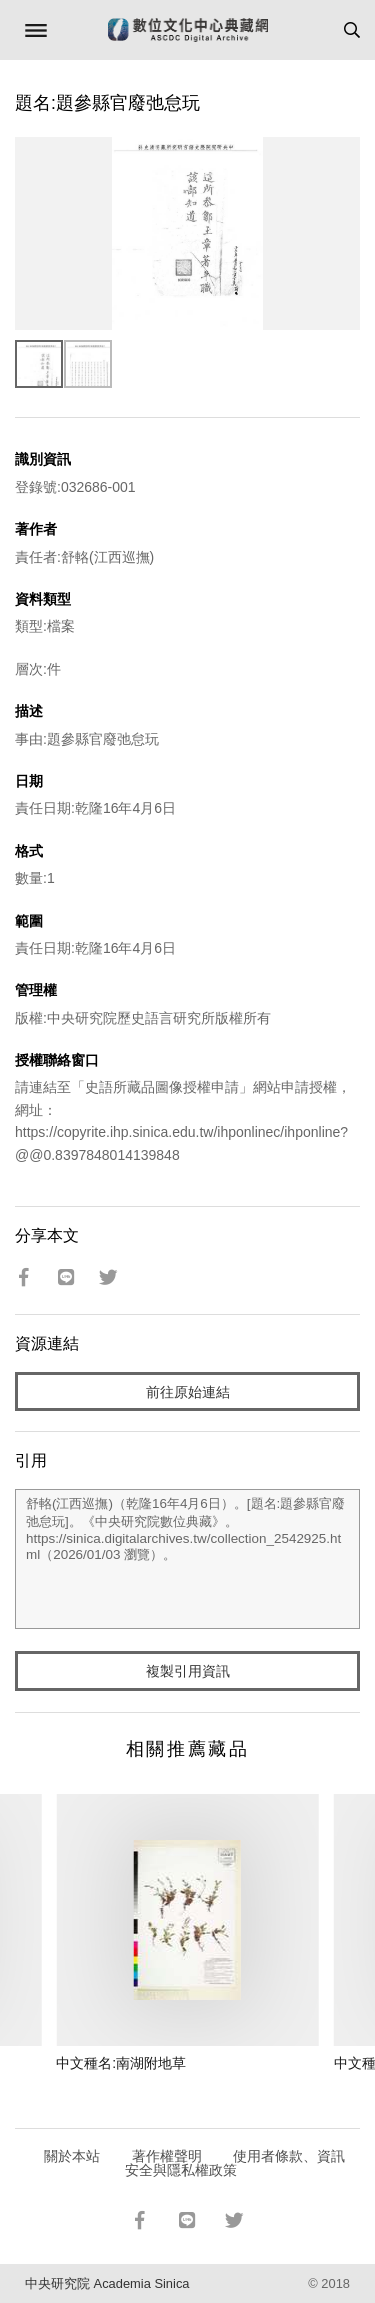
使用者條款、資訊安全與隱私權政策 (235, 2163)
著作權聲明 (167, 2156)
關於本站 (72, 2156)
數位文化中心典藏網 (188, 30)
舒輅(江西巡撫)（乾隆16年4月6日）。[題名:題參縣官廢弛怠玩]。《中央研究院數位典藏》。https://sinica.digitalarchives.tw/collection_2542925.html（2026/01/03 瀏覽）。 (187, 1559)
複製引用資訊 (188, 1671)
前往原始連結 (188, 1392)
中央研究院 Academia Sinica (107, 2283)
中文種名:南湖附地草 (121, 2063)
